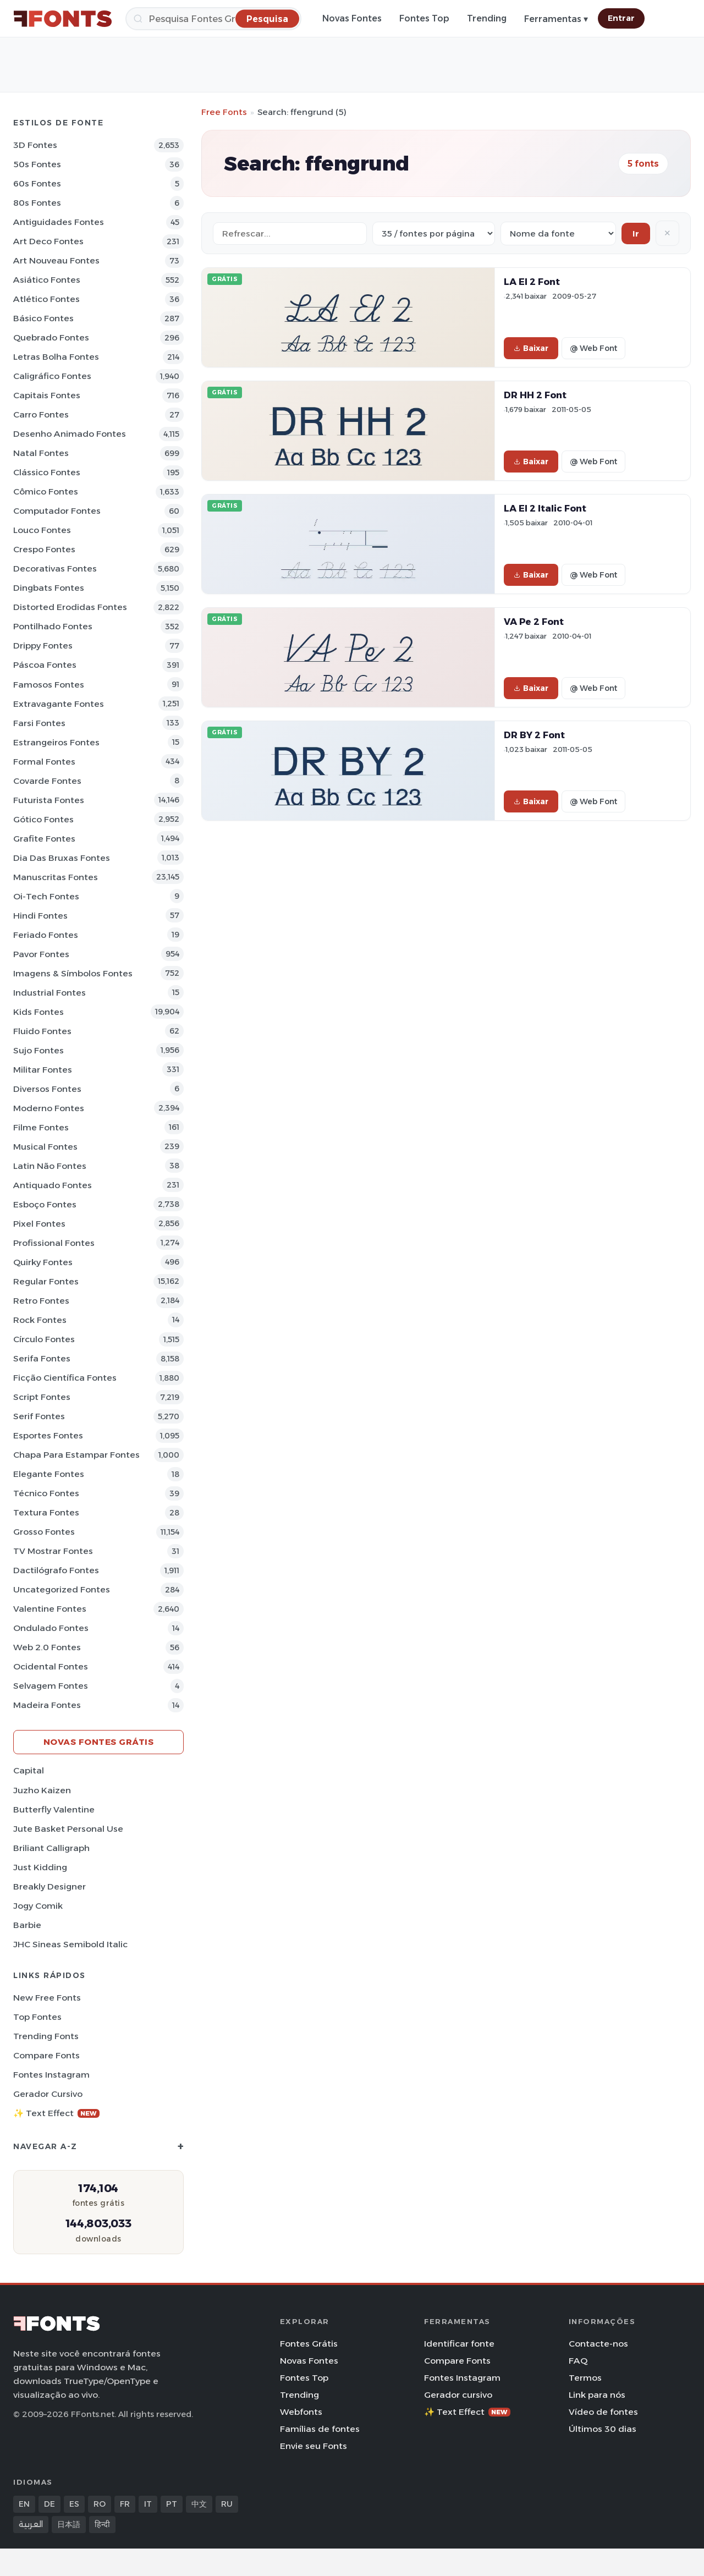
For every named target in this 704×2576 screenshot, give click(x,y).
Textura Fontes (46, 1512)
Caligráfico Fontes (52, 376)
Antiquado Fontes (52, 1185)
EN (24, 2504)
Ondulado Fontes (51, 1628)
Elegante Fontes (48, 1474)
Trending (487, 18)
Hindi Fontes (40, 915)
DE (49, 2504)
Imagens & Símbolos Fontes (73, 973)
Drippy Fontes (43, 645)
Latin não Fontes (49, 1166)
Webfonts (301, 2412)
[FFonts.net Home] (62, 19)
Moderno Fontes (48, 1108)
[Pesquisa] (213, 18)
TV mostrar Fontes (53, 1551)
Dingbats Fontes (48, 588)
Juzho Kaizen (42, 1790)
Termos (585, 2377)
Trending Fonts (46, 2036)
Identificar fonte (459, 2343)
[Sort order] (558, 233)
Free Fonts (224, 112)
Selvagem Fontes (50, 1685)
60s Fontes (37, 183)
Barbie (27, 1925)
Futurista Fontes (48, 800)
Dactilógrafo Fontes (56, 1570)
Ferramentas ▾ (556, 19)
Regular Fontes (46, 1281)
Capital (28, 1770)
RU (227, 2504)
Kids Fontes (38, 1012)
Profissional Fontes (54, 1243)
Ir (635, 233)
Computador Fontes (57, 511)
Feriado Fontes (45, 935)
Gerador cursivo (47, 2094)
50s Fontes (37, 164)
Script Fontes (41, 1397)
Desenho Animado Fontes (69, 434)
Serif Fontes (39, 1416)
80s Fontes (37, 202)
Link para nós (597, 2395)
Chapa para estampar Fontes (76, 1454)
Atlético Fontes (46, 299)
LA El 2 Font (532, 281)
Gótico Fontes (43, 819)
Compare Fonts (46, 2055)
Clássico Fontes (46, 472)
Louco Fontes (42, 530)
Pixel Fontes (39, 1223)
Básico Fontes (43, 318)
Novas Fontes (352, 18)
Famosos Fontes (48, 684)
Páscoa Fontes (44, 665)
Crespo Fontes (44, 549)
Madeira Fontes (47, 1705)
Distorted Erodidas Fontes (70, 607)
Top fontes (37, 2017)
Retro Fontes (41, 1300)
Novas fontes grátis (98, 1742)
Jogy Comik (38, 1906)
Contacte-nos (598, 2343)
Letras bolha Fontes (56, 356)
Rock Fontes (40, 1320)
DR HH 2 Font (535, 394)
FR (125, 2504)
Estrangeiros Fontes (56, 742)
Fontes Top (424, 18)
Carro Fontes (41, 414)
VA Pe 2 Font (534, 621)
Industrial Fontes (49, 992)
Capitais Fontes (46, 395)
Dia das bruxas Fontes (61, 858)
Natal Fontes (41, 453)
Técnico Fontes (46, 1493)
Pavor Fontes (41, 954)
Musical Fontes (45, 1146)
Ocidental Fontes (50, 1666)
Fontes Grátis (309, 2343)
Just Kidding (40, 1867)
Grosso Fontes (44, 1531)
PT (171, 2504)
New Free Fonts (47, 1997)
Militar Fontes (42, 1069)
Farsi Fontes (39, 723)
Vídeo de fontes (603, 2412)
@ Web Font (593, 348)
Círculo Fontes (44, 1339)
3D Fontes (35, 145)
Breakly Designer (49, 1886)
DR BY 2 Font (534, 734)
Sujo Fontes (38, 1050)
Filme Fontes (41, 1127)
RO (100, 2504)
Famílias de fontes (320, 2429)
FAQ (578, 2360)
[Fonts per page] (433, 233)
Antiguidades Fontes (58, 222)
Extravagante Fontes (58, 704)
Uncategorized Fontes (61, 1589)
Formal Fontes (44, 761)
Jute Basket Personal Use (68, 1828)
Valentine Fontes (49, 1608)
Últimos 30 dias (602, 2429)
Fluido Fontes (42, 1031)
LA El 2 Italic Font (545, 508)
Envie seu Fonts (313, 2446)
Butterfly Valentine (54, 1809)
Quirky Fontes (43, 1262)
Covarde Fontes (47, 781)
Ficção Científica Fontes (65, 1377)
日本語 (68, 2524)
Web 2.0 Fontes (47, 1647)
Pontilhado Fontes (52, 626)
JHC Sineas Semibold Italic (70, 1944)
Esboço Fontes (44, 1204)
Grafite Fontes (44, 838)
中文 (199, 2504)
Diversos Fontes (47, 1089)
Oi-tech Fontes (46, 896)
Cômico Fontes (45, 491)
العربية (31, 2524)
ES (74, 2504)
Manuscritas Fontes (55, 877)
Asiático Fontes (46, 279)
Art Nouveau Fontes (56, 260)
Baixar (531, 348)
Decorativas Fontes (55, 568)
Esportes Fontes (48, 1435)
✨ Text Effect (56, 2113)
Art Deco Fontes (48, 241)
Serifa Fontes (41, 1358)
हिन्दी (102, 2524)
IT (148, 2504)
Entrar (621, 18)
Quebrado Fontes (51, 337)
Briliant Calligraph (51, 1848)
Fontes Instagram (51, 2074)
